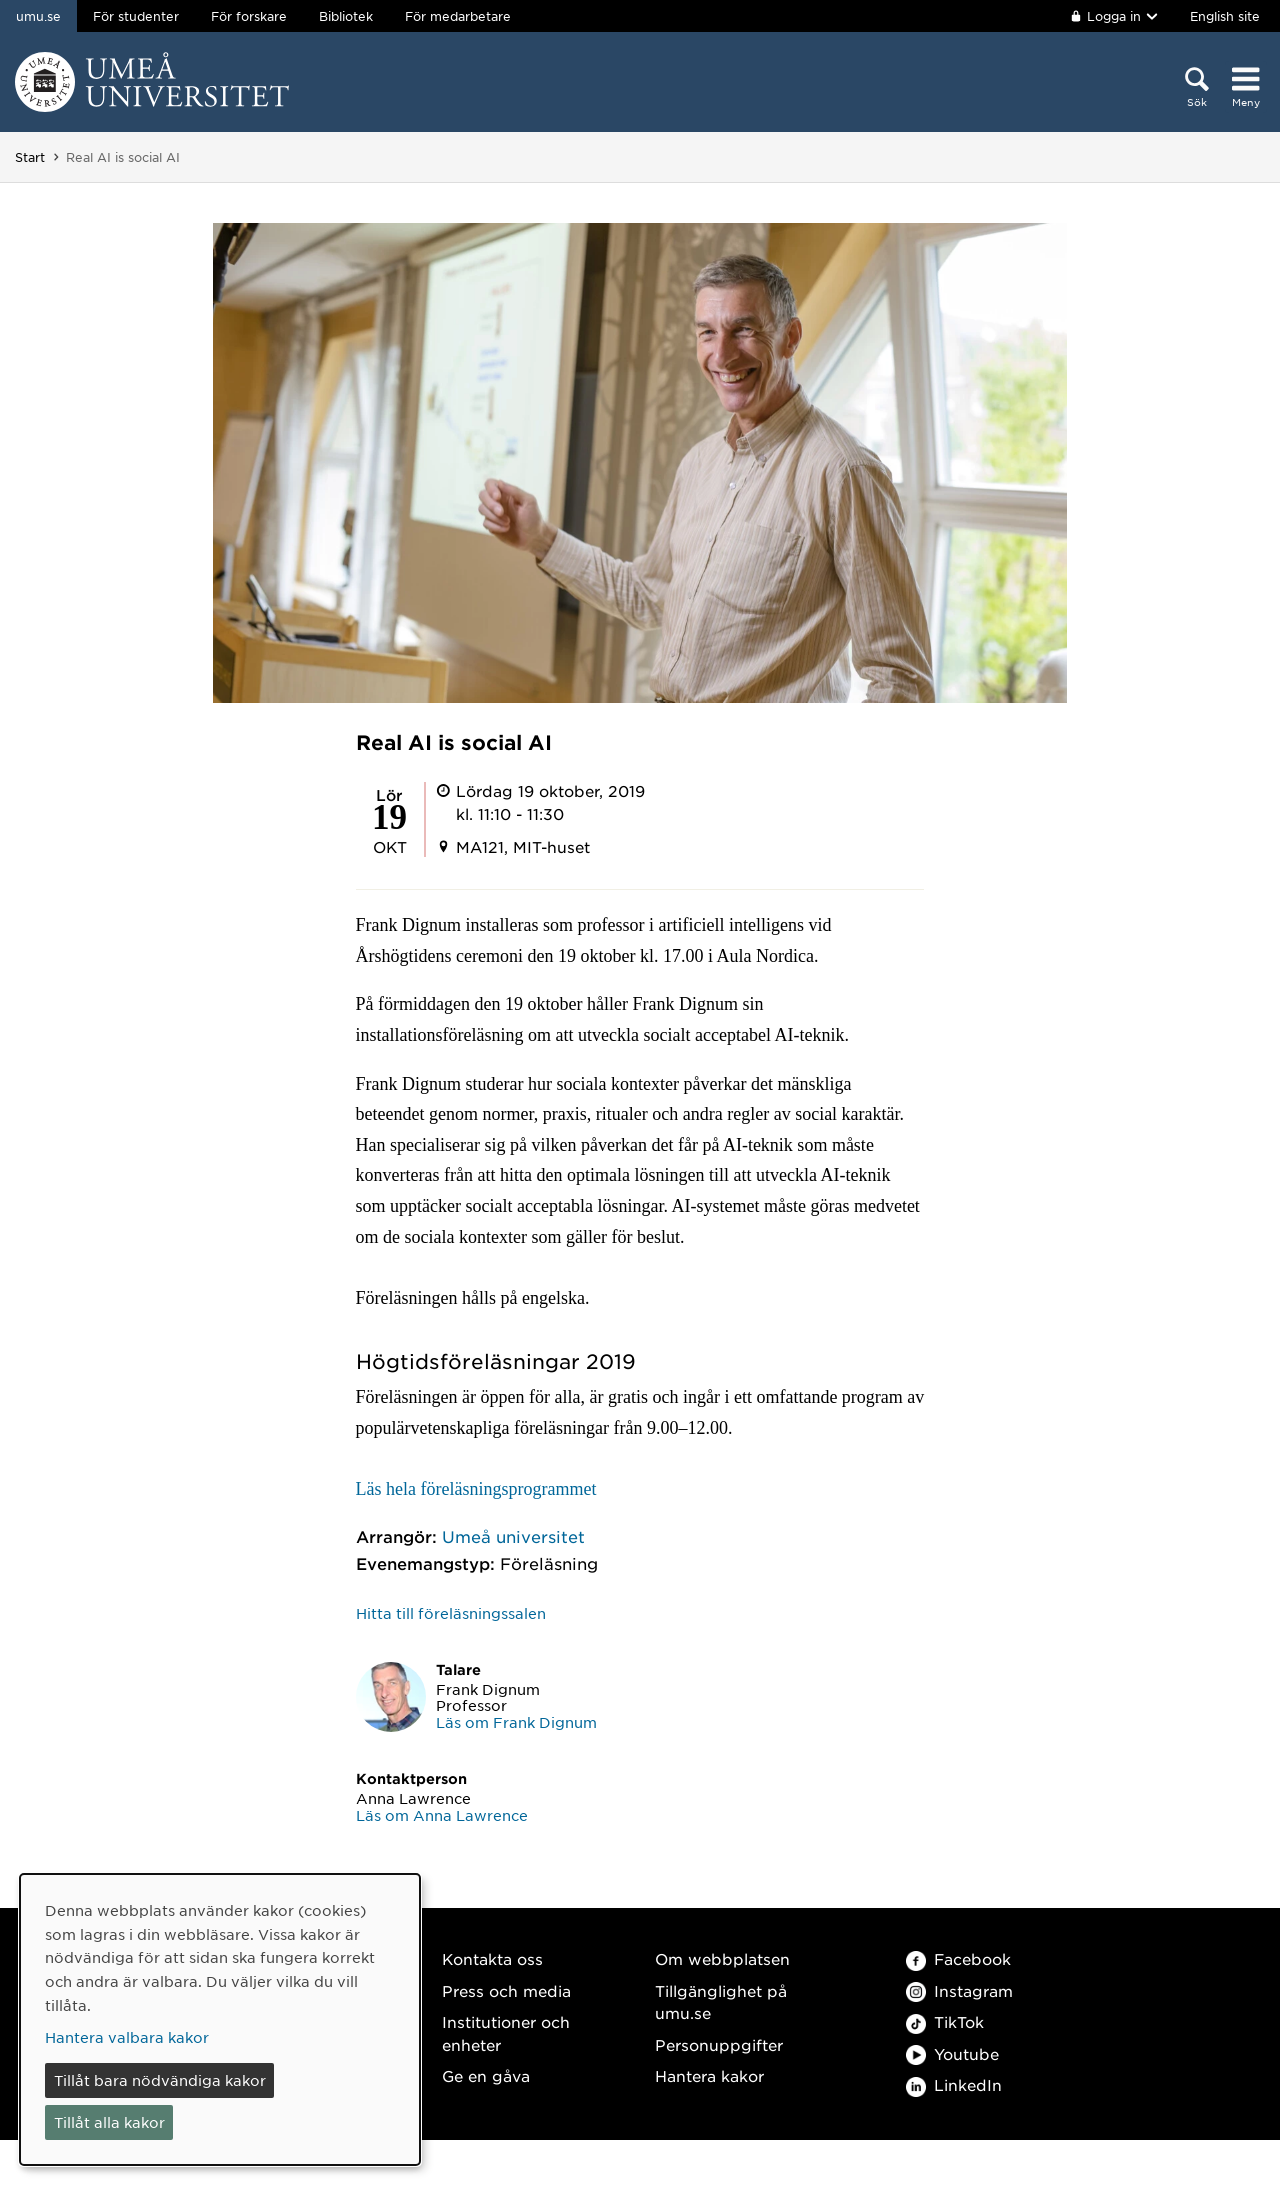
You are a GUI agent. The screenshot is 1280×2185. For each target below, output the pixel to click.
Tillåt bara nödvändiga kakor (160, 2080)
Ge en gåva (486, 2075)
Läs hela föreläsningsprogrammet (476, 1489)
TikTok (945, 2021)
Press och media (506, 1990)
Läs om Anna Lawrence (442, 1815)
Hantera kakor (709, 2075)
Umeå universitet (513, 1536)
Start (30, 157)
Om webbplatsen (722, 1958)
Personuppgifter (719, 2044)
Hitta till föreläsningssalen (451, 1613)
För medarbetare (458, 16)
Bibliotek (346, 16)
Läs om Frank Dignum (516, 1722)
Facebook (958, 1958)
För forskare (249, 16)
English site (1225, 16)
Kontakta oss (492, 1958)
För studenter (136, 16)
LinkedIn (954, 2084)
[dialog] (220, 2019)
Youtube (952, 2053)
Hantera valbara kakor (127, 2037)
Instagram (959, 1990)
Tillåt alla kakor (109, 2122)
